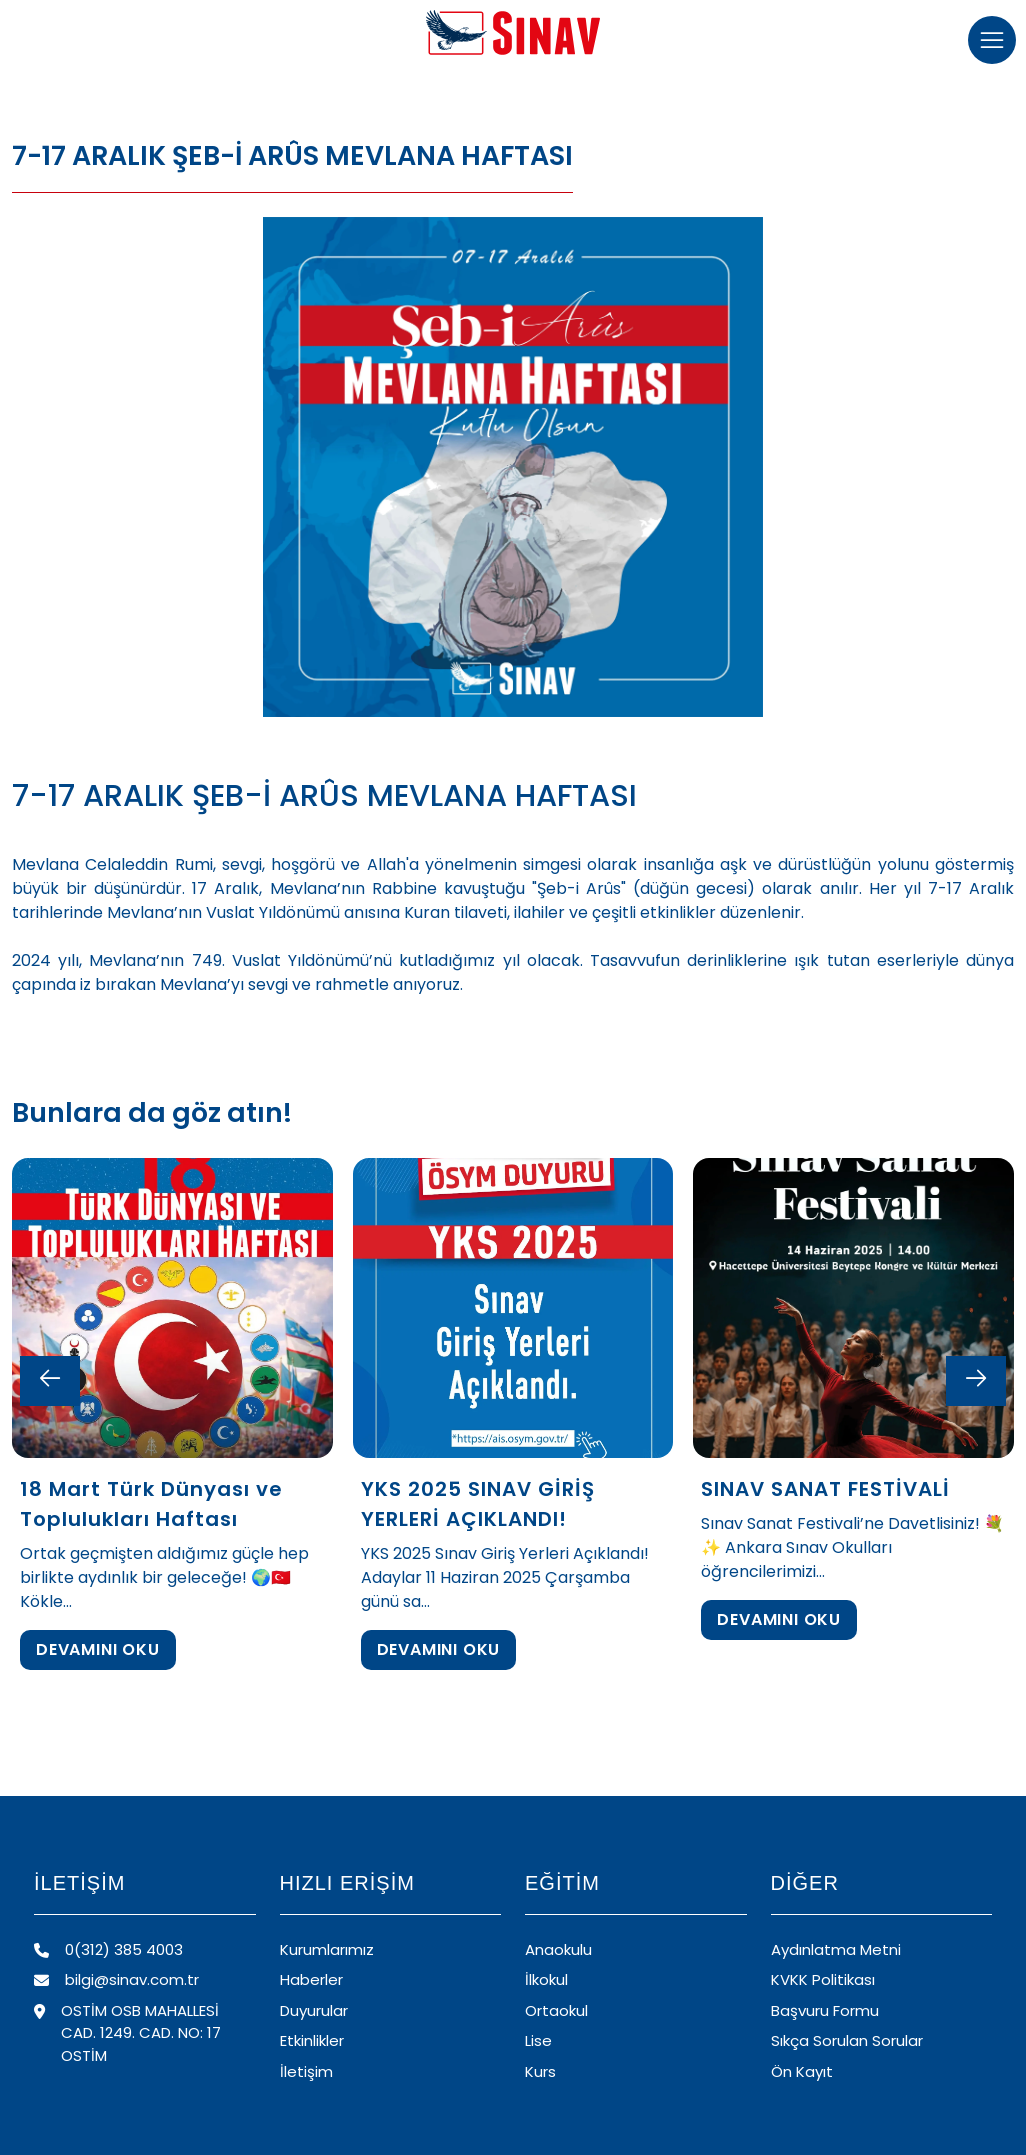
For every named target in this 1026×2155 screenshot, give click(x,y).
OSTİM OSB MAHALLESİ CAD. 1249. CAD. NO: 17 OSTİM (127, 2033)
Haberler (311, 1979)
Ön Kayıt (802, 2071)
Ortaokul (556, 2010)
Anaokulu (558, 1949)
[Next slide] (976, 1381)
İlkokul (546, 1979)
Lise (538, 2040)
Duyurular (314, 2010)
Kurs (540, 2071)
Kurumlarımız (327, 1949)
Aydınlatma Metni (836, 1949)
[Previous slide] (50, 1381)
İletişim (306, 2071)
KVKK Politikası (823, 1979)
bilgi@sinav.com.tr (116, 1979)
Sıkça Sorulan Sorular (847, 2040)
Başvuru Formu (825, 2010)
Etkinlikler (312, 2040)
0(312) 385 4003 (108, 1949)
